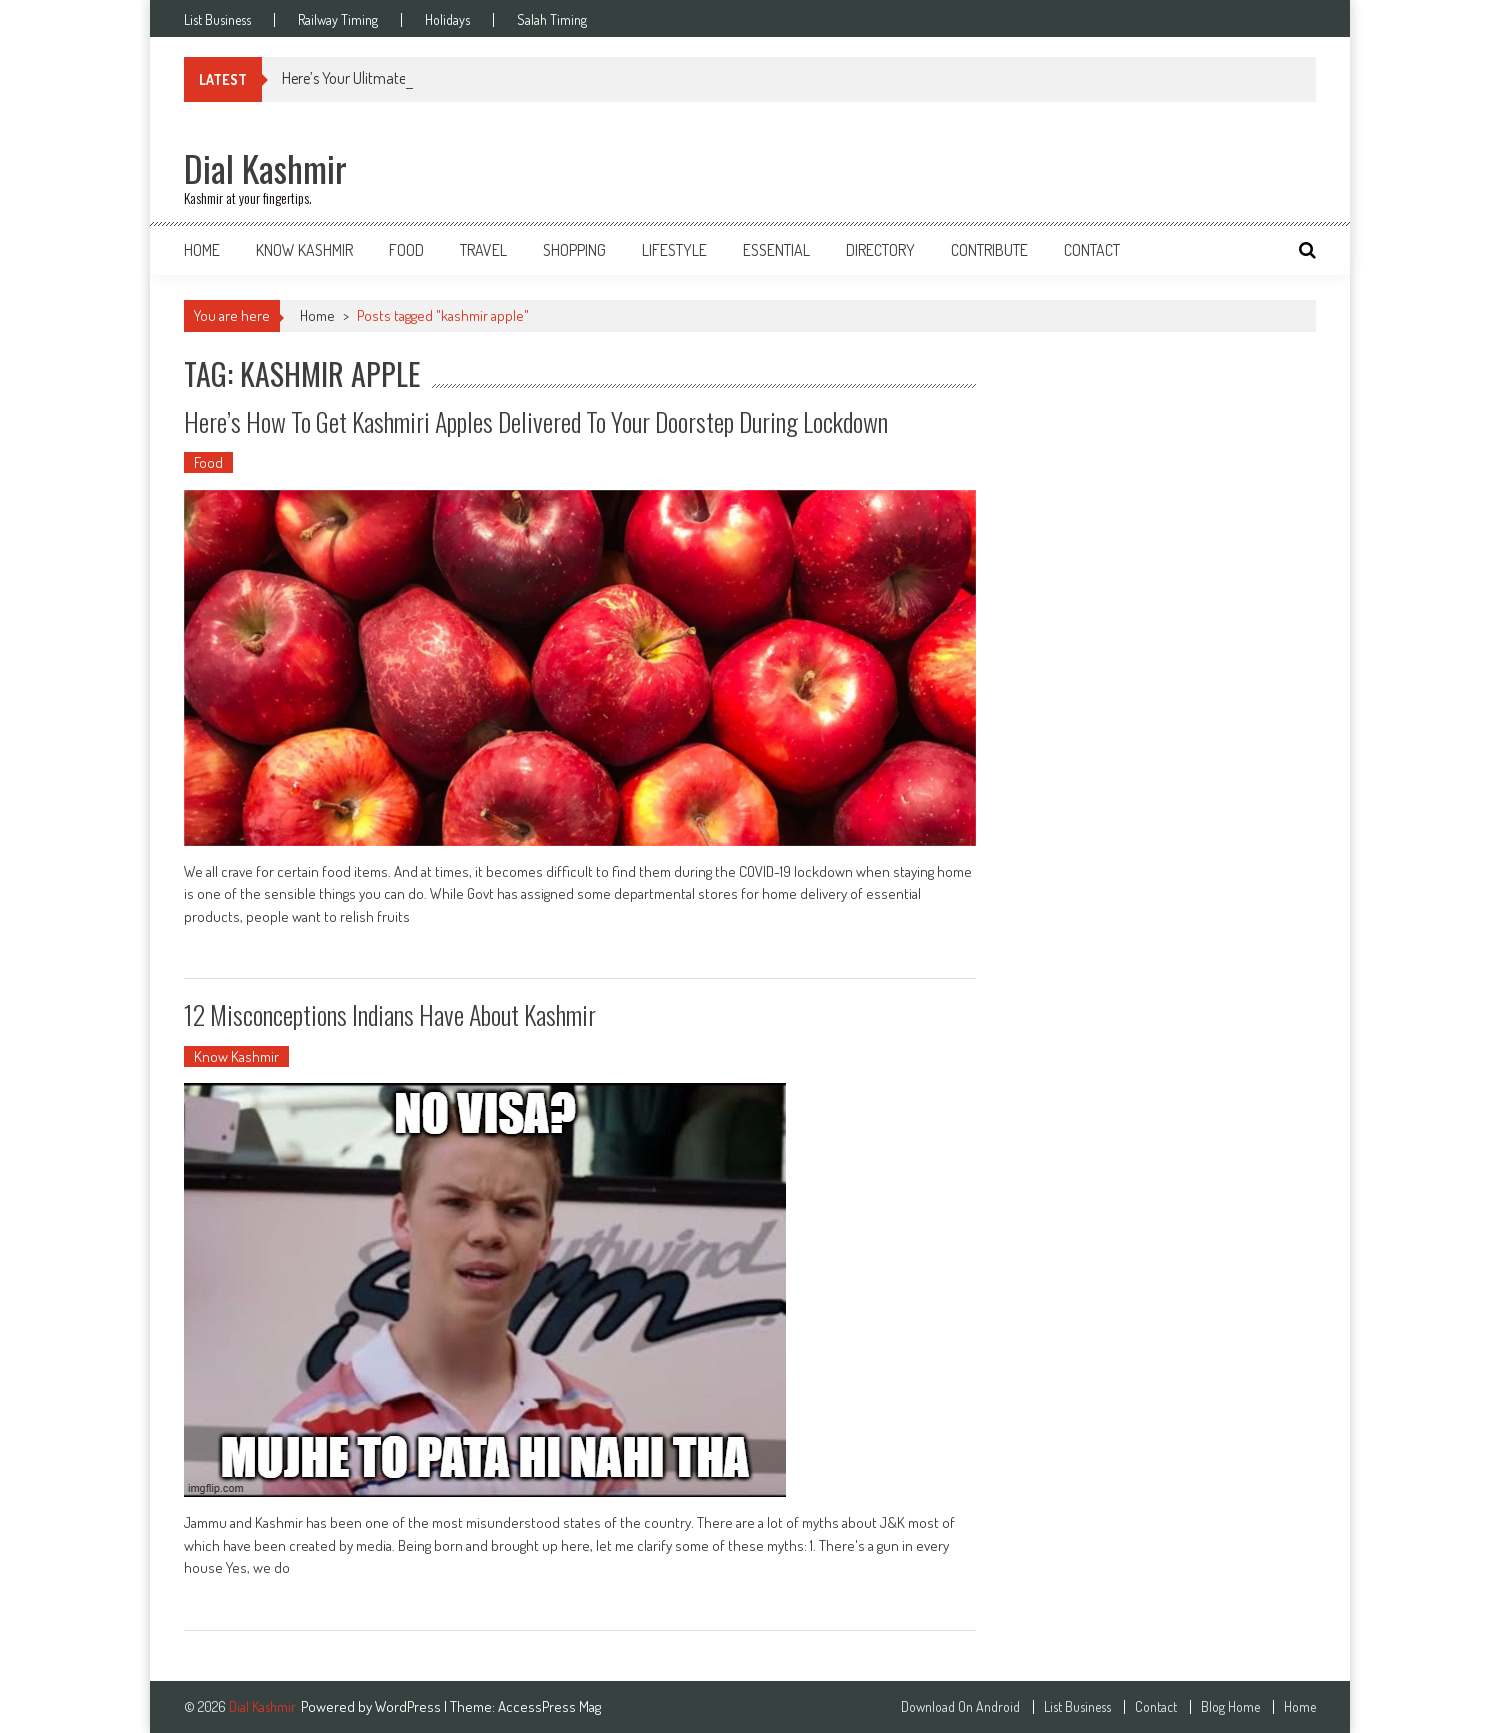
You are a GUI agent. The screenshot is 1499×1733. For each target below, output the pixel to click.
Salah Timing (552, 20)
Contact (1092, 250)
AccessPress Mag (549, 1706)
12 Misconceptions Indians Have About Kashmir (390, 1014)
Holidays (447, 20)
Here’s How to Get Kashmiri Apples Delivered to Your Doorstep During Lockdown (536, 421)
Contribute (989, 250)
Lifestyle (674, 250)
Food (406, 250)
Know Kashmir (304, 250)
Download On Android (960, 1707)
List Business (217, 20)
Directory (880, 250)
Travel (483, 250)
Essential (776, 250)
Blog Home (1230, 1707)
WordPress (409, 1706)
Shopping (574, 250)
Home (202, 250)
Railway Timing (338, 20)
